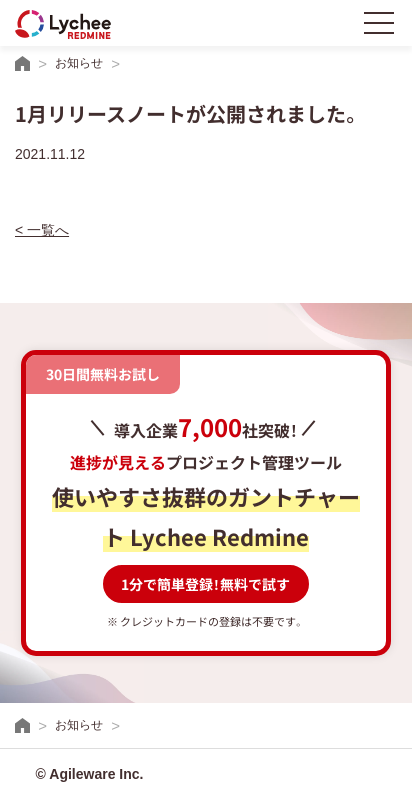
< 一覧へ (42, 230)
